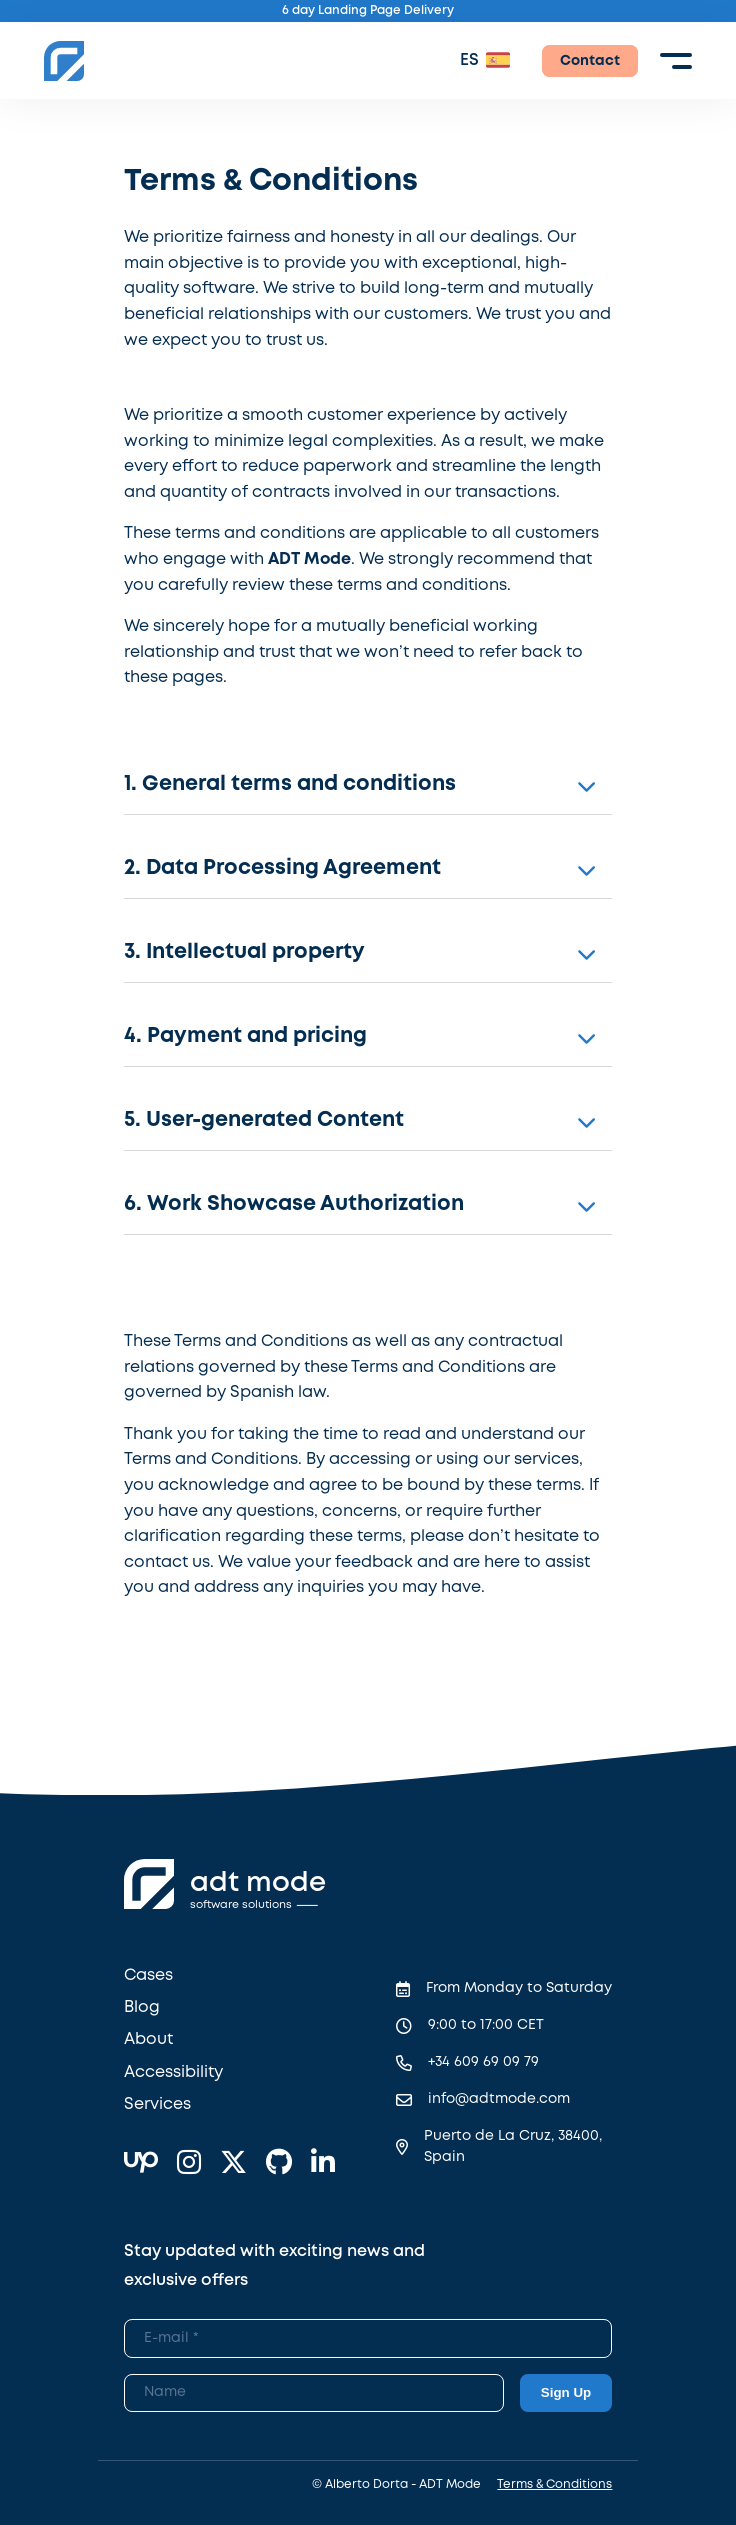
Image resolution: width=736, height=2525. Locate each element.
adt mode (258, 1883)
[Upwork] (141, 2164)
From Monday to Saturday (519, 1988)
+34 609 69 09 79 (483, 2062)
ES (469, 60)
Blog (142, 2007)
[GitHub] (279, 2164)
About (148, 2039)
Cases (148, 1975)
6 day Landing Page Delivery (368, 10)
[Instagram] (189, 2164)
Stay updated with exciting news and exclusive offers (274, 2266)
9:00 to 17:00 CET (486, 2025)
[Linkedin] (323, 2164)
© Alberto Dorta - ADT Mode (396, 2484)
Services (157, 2104)
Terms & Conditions (554, 2484)
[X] (233, 2164)
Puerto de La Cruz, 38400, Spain (513, 2146)
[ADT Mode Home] (64, 61)
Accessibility (173, 2072)
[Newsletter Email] (368, 2338)
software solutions (241, 1905)
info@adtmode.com (499, 2099)
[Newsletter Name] (314, 2393)
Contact (590, 61)
